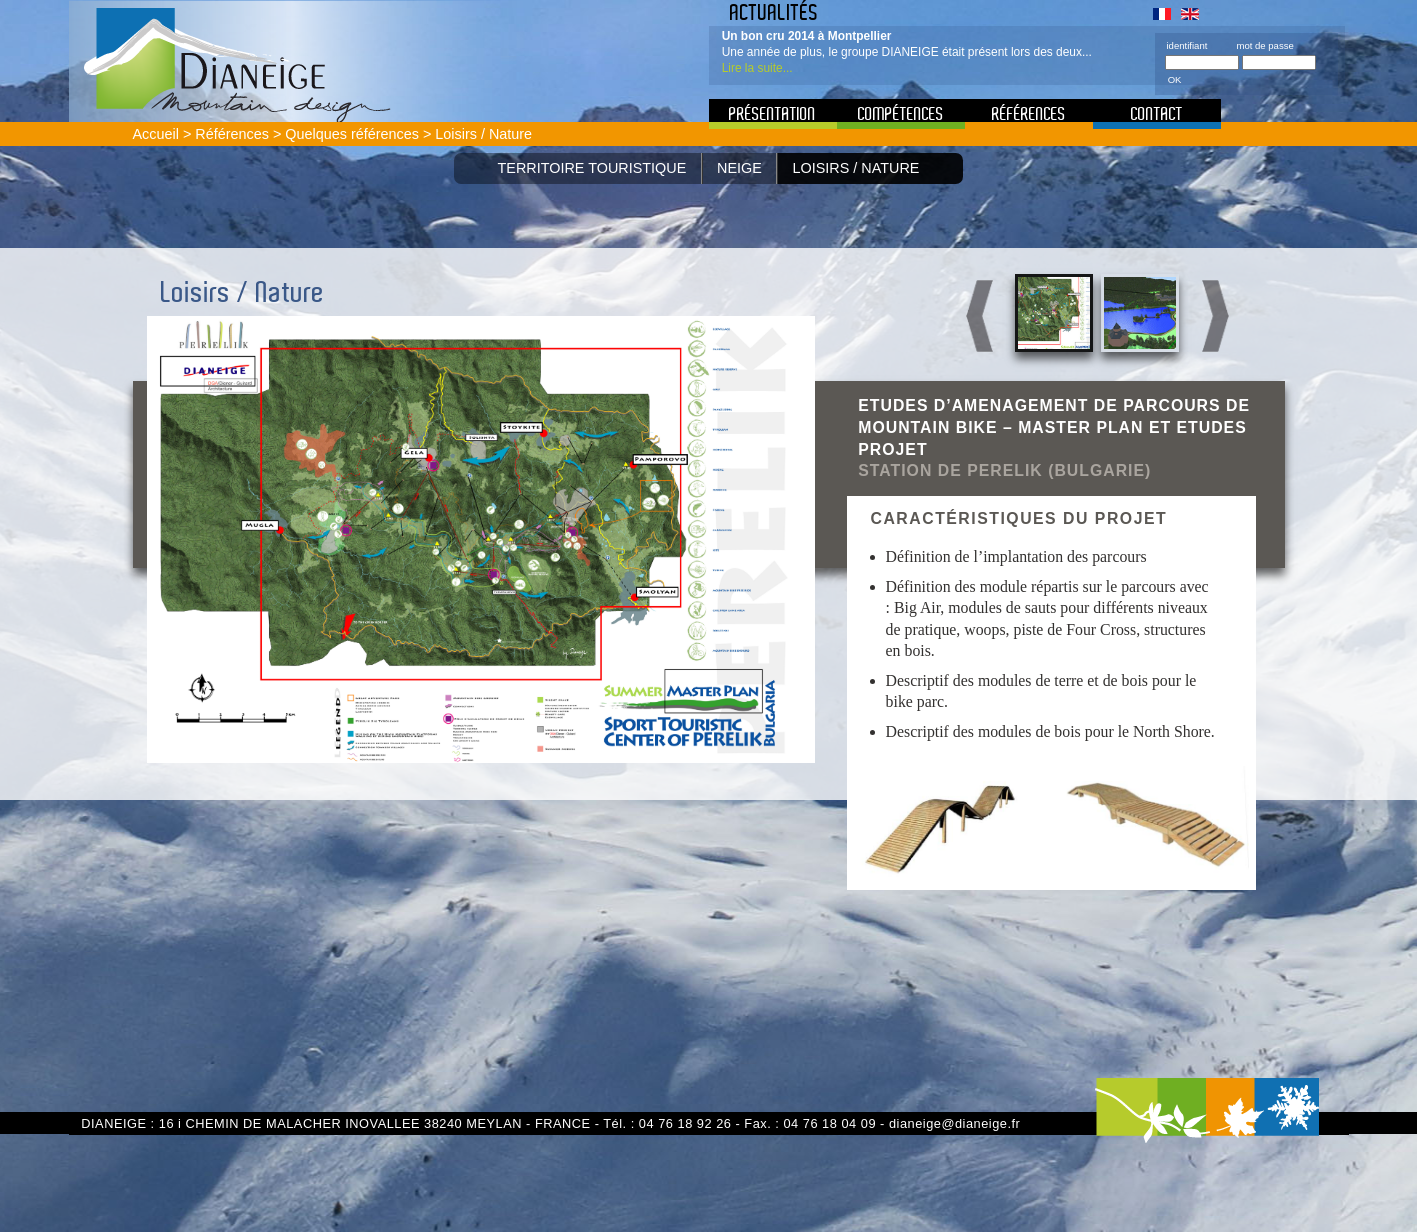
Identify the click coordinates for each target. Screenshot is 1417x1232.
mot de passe (1264, 45)
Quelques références (352, 134)
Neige (739, 168)
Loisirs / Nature (856, 168)
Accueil (156, 134)
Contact (1157, 114)
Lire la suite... (757, 68)
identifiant (1187, 45)
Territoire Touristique (592, 168)
